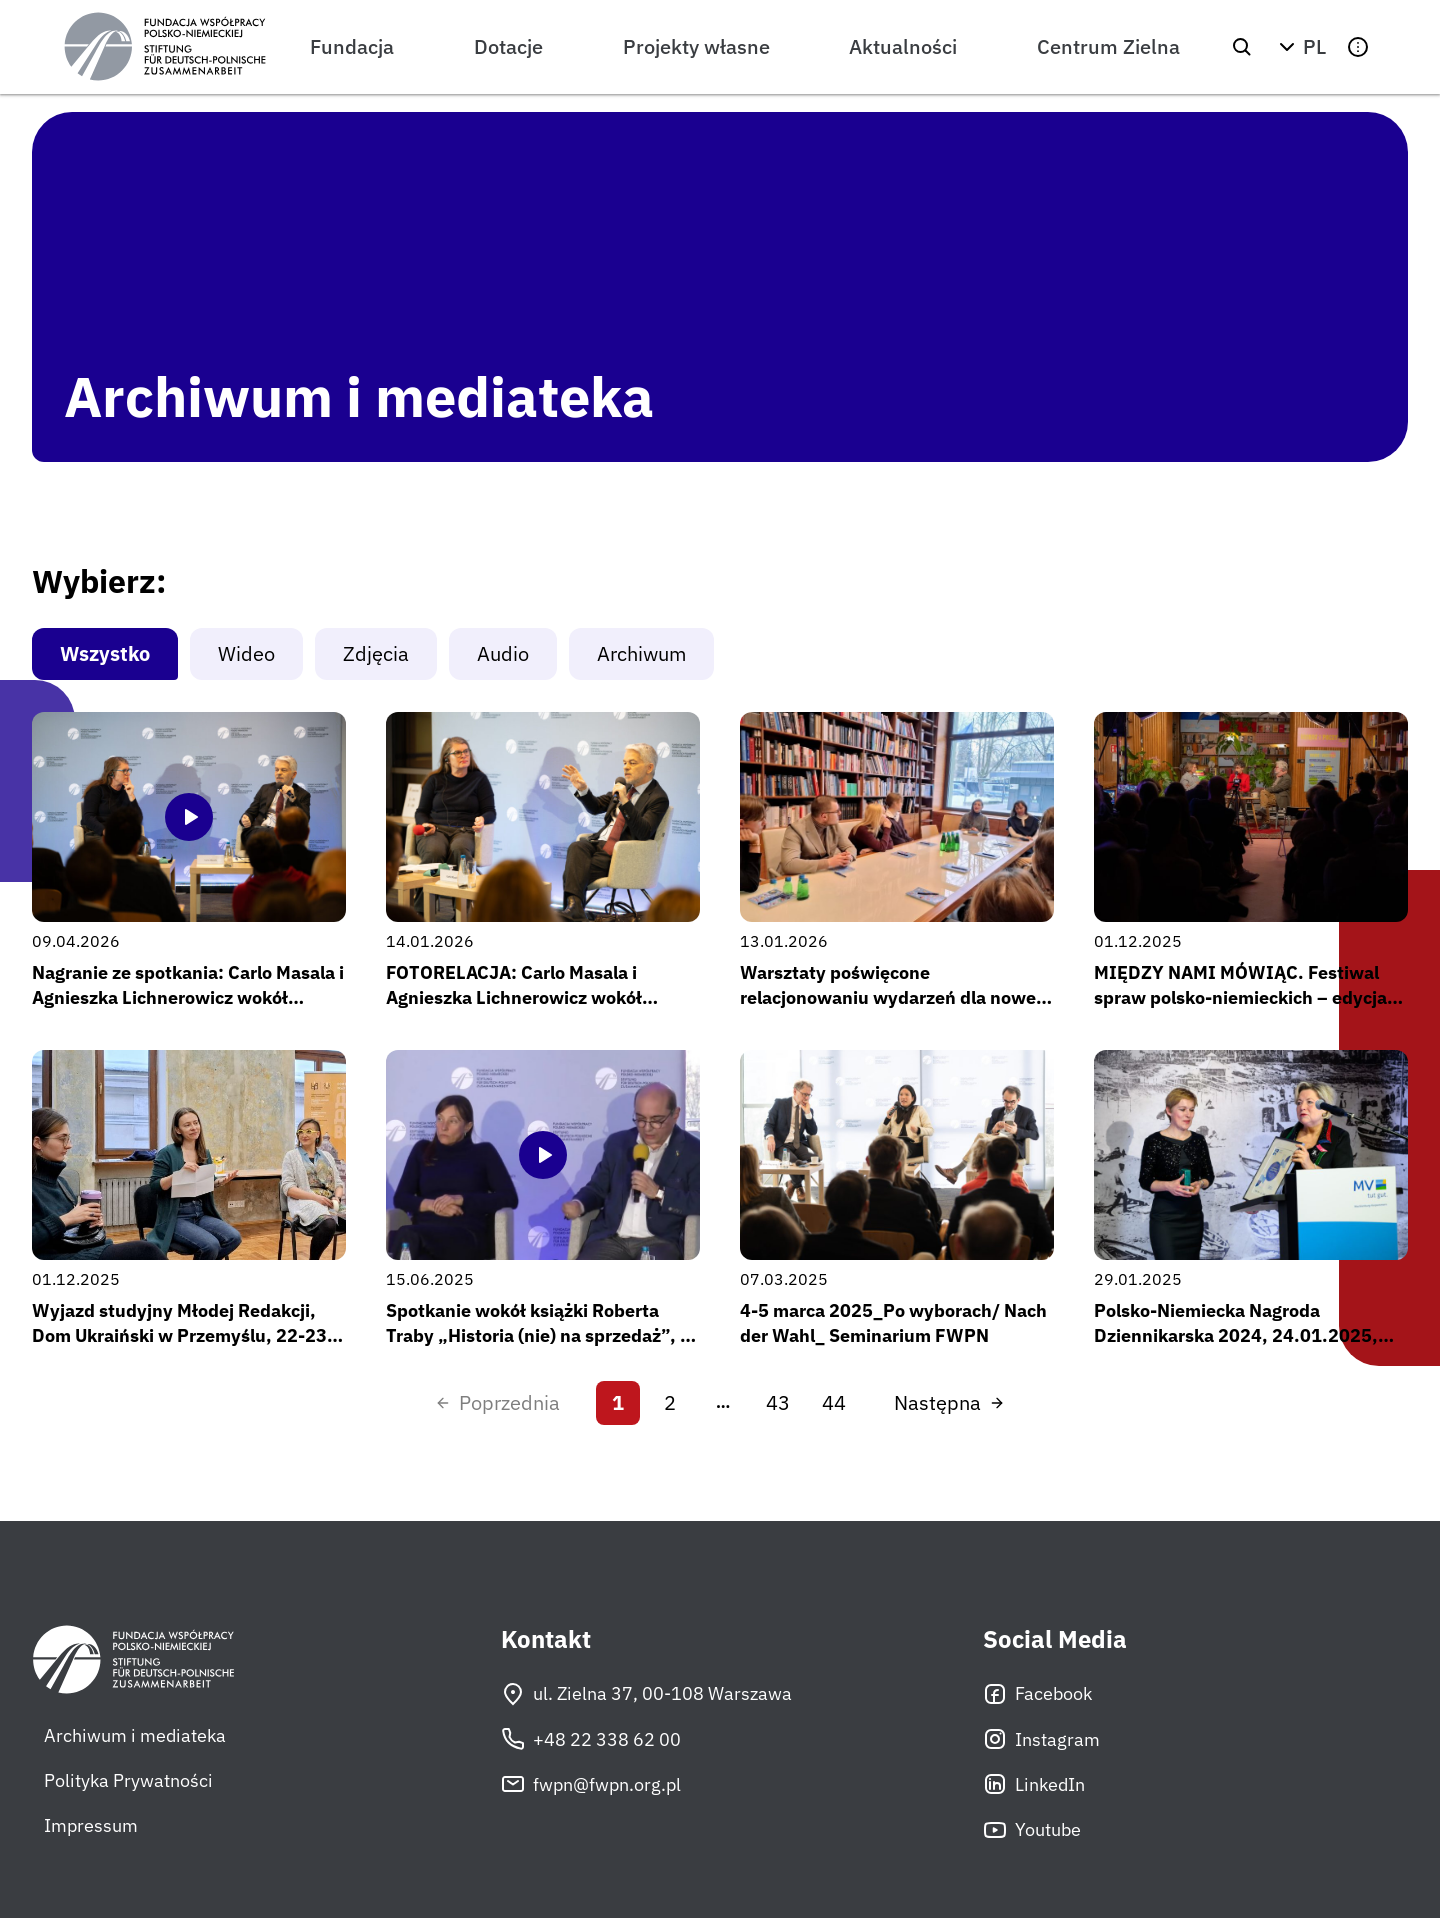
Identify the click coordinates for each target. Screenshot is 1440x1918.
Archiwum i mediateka (135, 1735)
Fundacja (352, 46)
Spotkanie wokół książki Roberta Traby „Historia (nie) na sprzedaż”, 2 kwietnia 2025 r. (538, 1335)
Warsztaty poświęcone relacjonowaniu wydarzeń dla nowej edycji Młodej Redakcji (890, 997)
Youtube (1032, 1830)
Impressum (91, 1825)
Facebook (1037, 1694)
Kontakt (546, 1639)
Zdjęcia (376, 653)
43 (778, 1402)
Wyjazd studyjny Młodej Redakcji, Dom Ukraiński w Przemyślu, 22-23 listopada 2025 (179, 1335)
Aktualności (903, 46)
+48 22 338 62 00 (591, 1739)
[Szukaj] (1242, 47)
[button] (1300, 47)
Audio (503, 653)
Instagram (1041, 1739)
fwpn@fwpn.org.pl (591, 1784)
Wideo (246, 653)
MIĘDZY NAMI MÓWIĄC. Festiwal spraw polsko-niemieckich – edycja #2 (1240, 997)
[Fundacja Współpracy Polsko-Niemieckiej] (165, 47)
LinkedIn (1034, 1784)
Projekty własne (696, 46)
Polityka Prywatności (128, 1780)
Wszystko (105, 653)
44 (834, 1402)
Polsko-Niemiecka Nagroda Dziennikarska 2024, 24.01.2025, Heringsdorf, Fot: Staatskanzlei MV (1239, 1335)
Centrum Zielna (1108, 46)
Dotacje (508, 46)
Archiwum (641, 653)
